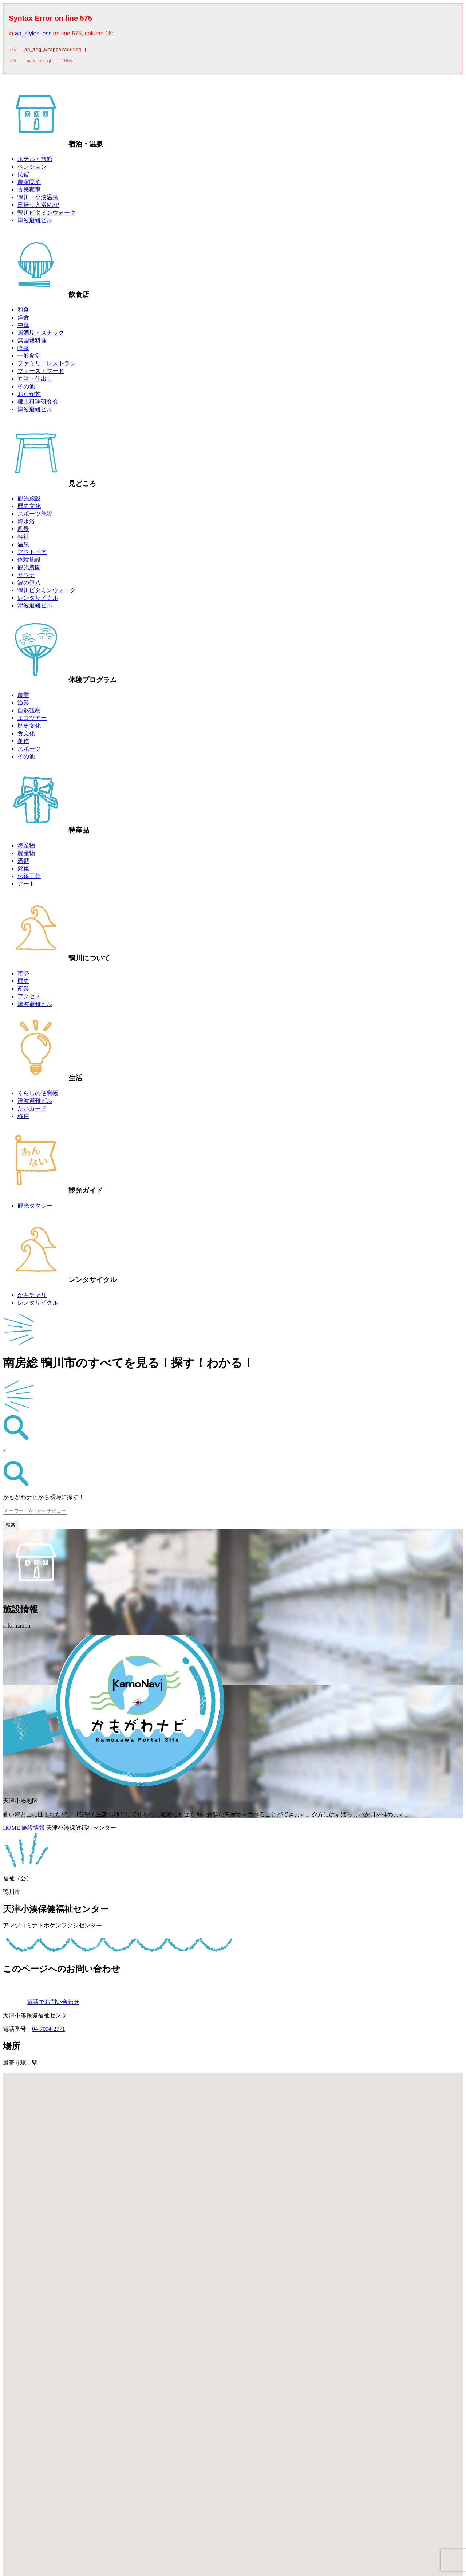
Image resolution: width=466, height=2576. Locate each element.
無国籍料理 (32, 342)
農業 (23, 697)
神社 (23, 539)
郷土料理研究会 (37, 404)
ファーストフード (40, 373)
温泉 (23, 546)
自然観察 (29, 712)
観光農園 (29, 569)
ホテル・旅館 (34, 161)
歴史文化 (29, 508)
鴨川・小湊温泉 (37, 199)
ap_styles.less (33, 33)
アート (26, 886)
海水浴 (26, 523)
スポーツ (29, 751)
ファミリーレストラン (46, 365)
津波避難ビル (34, 222)
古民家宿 (29, 192)
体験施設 (29, 562)
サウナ (26, 577)
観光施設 (29, 500)
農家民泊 (29, 184)
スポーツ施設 (34, 516)
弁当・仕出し (34, 381)
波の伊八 (29, 585)
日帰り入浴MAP (38, 207)
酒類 (23, 863)
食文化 (26, 735)
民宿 (23, 176)
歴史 (23, 983)
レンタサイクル (37, 600)
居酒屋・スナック (40, 335)
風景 (23, 531)
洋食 (23, 319)
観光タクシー (34, 1208)
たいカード (32, 1111)
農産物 (26, 855)
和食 (23, 312)
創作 (23, 743)
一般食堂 (29, 358)
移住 (23, 1118)
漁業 (23, 705)
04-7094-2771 (48, 2031)
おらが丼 (29, 396)
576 (12, 63)
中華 (23, 327)
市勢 (23, 975)
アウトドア (32, 554)
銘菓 (23, 871)
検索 (10, 1527)
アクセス (29, 998)
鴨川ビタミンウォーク (46, 215)
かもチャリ (32, 1297)
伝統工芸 (29, 878)
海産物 (26, 848)
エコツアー (32, 720)
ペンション (32, 169)
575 (12, 50)
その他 (26, 388)
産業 (23, 991)
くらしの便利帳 (37, 1095)
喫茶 (23, 350)
